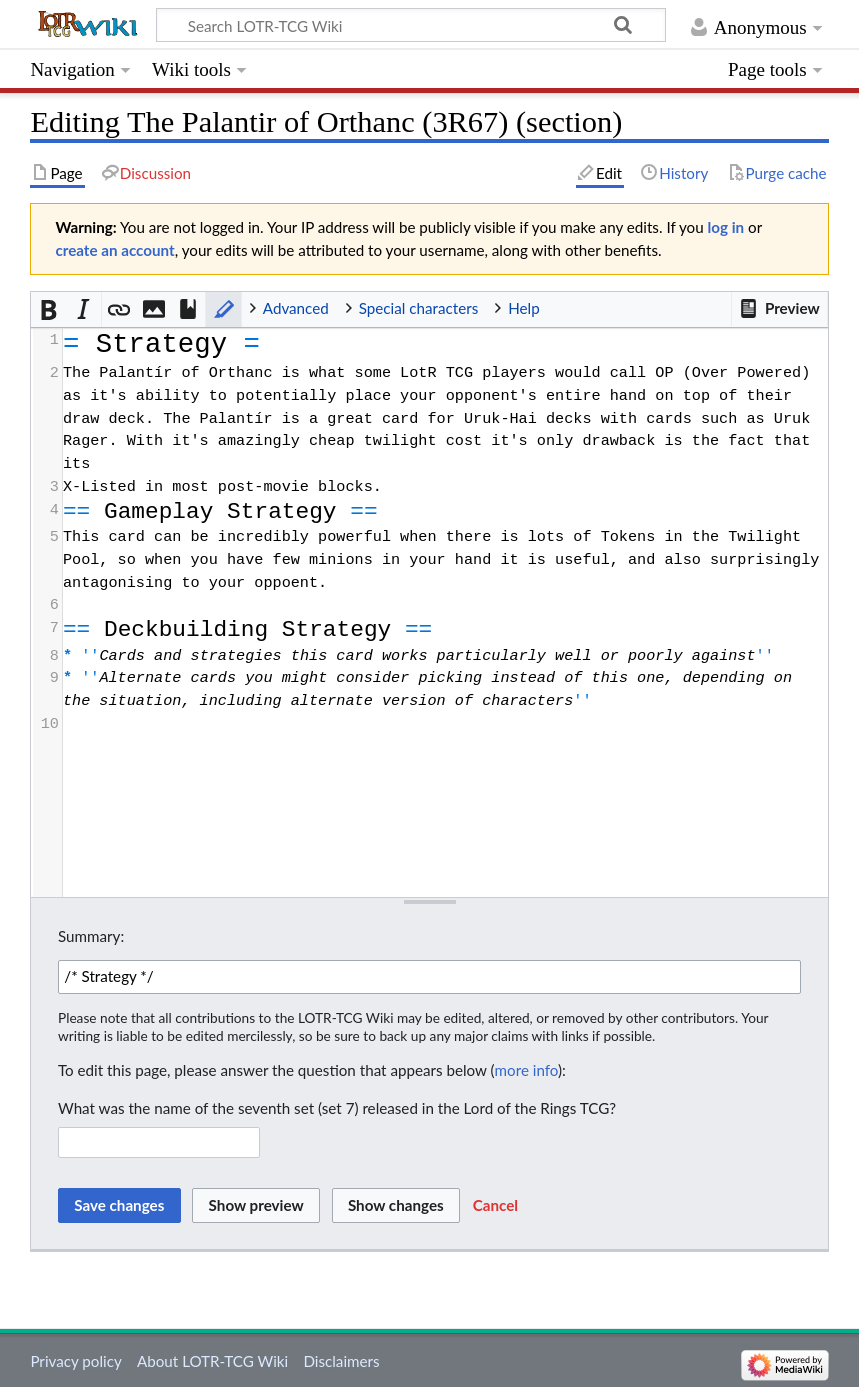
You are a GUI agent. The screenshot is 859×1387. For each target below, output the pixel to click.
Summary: (91, 936)
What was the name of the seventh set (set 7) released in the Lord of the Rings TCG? (337, 1108)
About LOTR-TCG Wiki (212, 1361)
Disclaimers (341, 1361)
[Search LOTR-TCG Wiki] (398, 25)
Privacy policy (75, 1361)
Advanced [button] (296, 308)
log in (726, 227)
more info (526, 1070)
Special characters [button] (419, 308)
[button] (778, 309)
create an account (114, 250)
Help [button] (523, 308)
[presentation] (444, 532)
